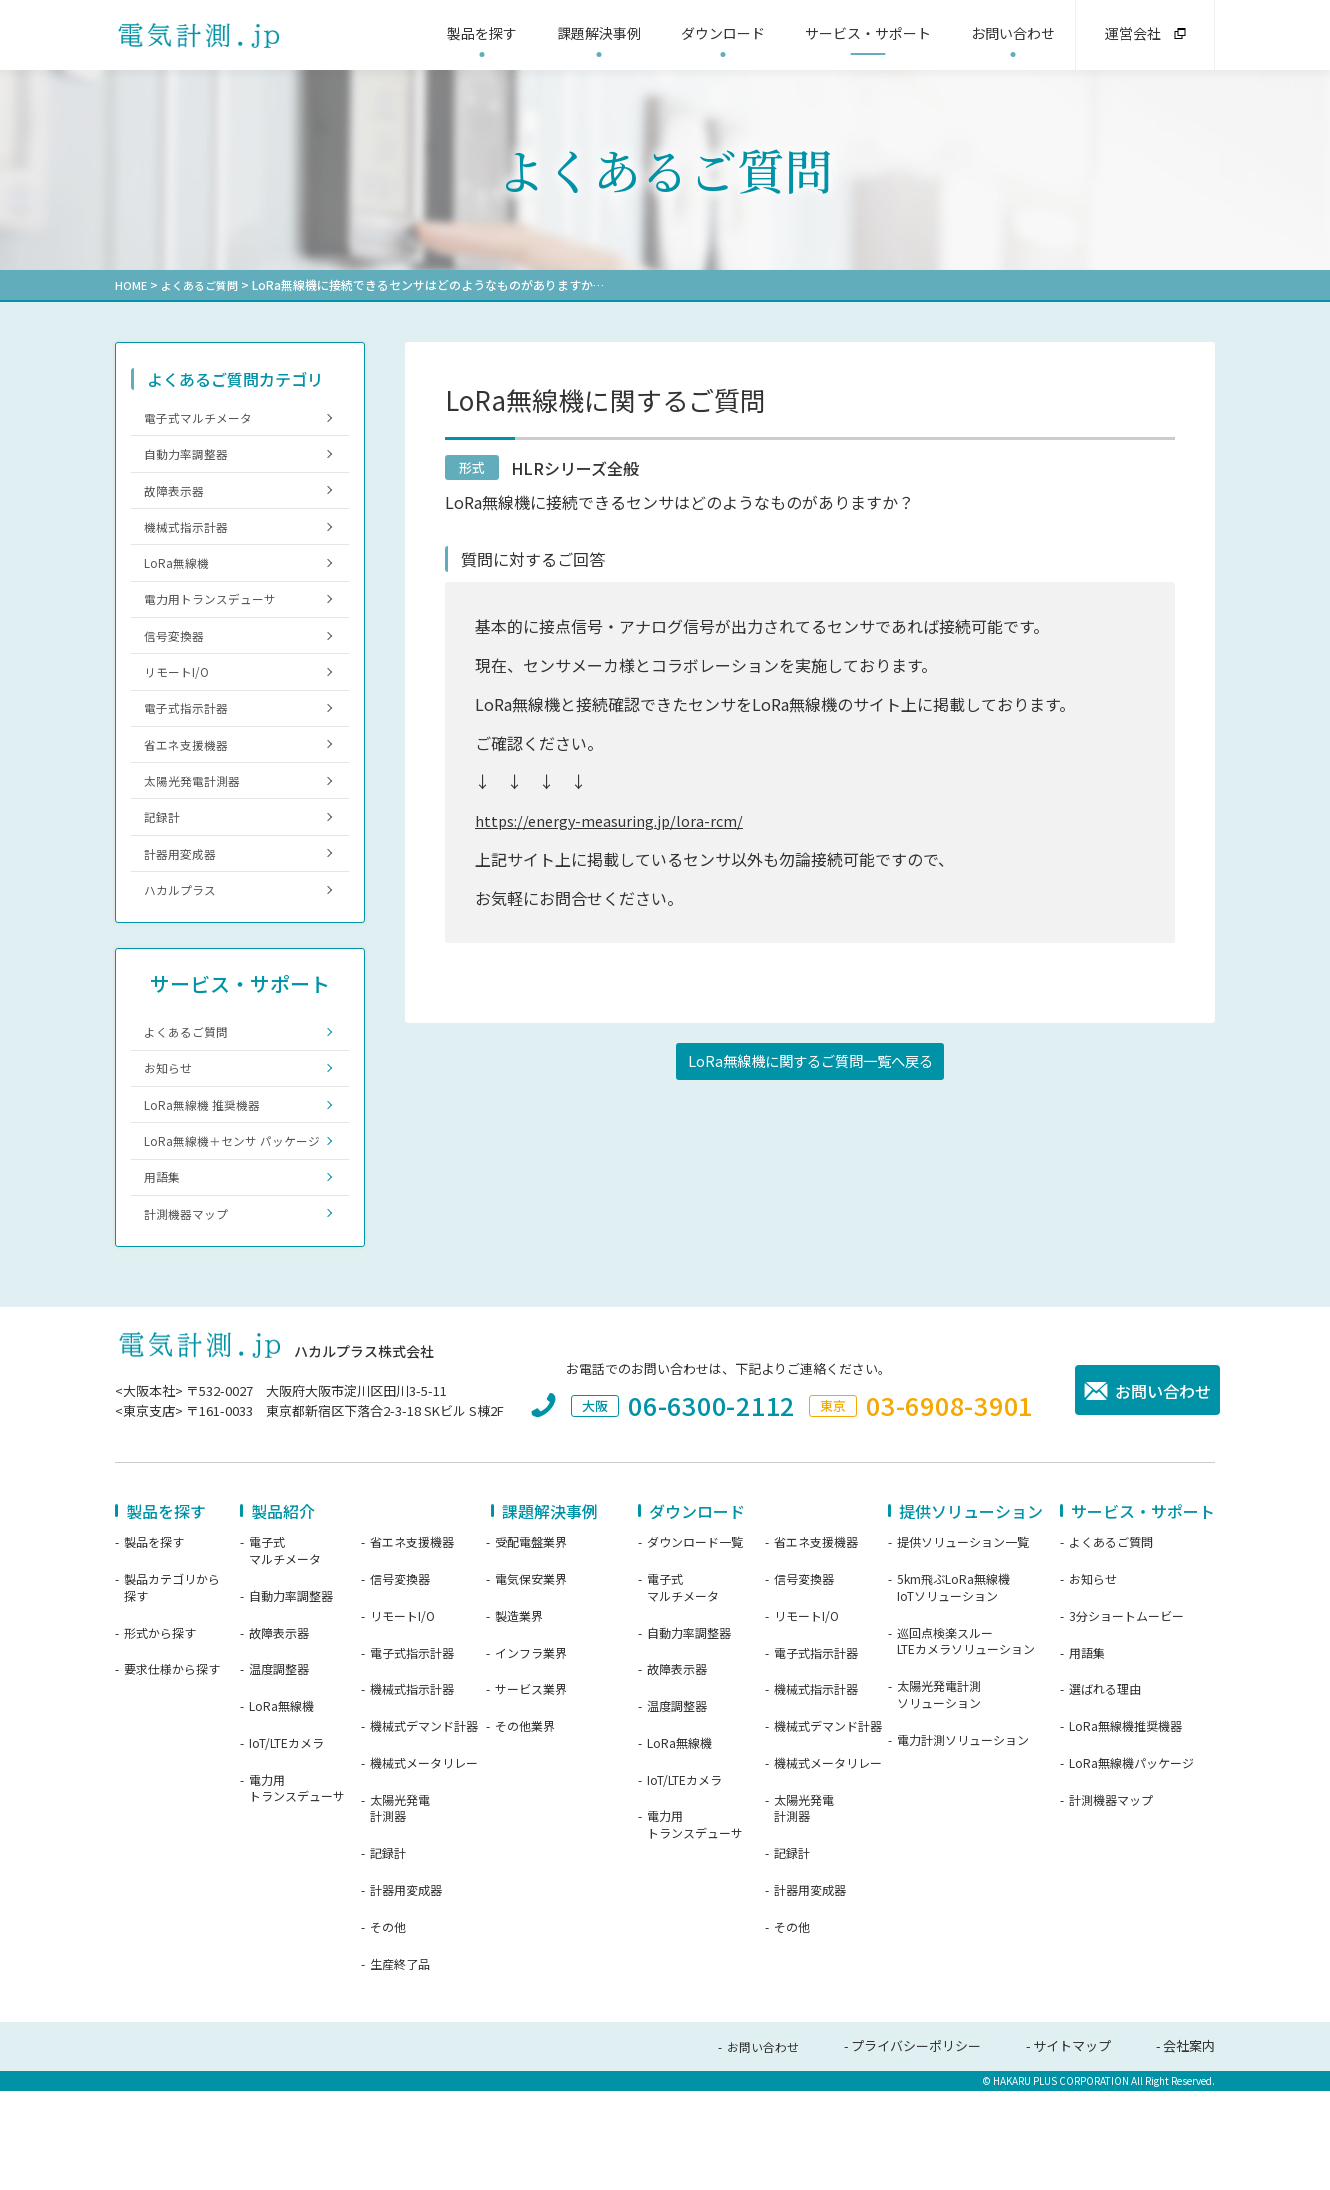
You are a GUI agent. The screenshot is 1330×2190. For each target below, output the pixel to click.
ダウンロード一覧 (695, 1643)
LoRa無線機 (180, 581)
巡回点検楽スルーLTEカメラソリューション (966, 1741)
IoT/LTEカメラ (286, 1844)
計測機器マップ (191, 1311)
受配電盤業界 (531, 1643)
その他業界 (525, 1827)
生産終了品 (400, 2064)
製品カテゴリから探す (172, 1688)
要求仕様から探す (172, 1770)
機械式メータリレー (424, 1864)
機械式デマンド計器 (424, 1827)
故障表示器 (178, 500)
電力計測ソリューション (963, 1840)
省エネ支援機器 (191, 784)
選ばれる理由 (1105, 1790)
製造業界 (519, 1716)
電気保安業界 (531, 1680)
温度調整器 (279, 1770)
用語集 (165, 1271)
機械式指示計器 (191, 540)
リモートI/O (181, 703)
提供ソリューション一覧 (963, 1643)
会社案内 (1189, 2146)
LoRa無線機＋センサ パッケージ (227, 1222)
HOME (131, 284)
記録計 (165, 865)
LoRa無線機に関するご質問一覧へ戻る (810, 1063)
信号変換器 (178, 662)
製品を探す (154, 1643)
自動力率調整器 (191, 459)
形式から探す (160, 1733)
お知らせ (172, 1133)
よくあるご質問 (204, 284)
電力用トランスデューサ (217, 621)
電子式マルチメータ (204, 418)
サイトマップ (1072, 2146)
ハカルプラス (185, 946)
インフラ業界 (531, 1753)
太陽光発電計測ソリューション (939, 1795)
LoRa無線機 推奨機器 (208, 1174)
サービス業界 (531, 1790)
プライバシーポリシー (916, 2146)
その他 (388, 2028)
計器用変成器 (185, 906)
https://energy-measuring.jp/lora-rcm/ (617, 819)
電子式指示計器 (191, 743)
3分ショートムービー (1126, 1716)
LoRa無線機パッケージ (1131, 1864)
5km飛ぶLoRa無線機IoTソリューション (953, 1688)
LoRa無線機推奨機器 (1125, 1827)
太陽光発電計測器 (198, 824)
